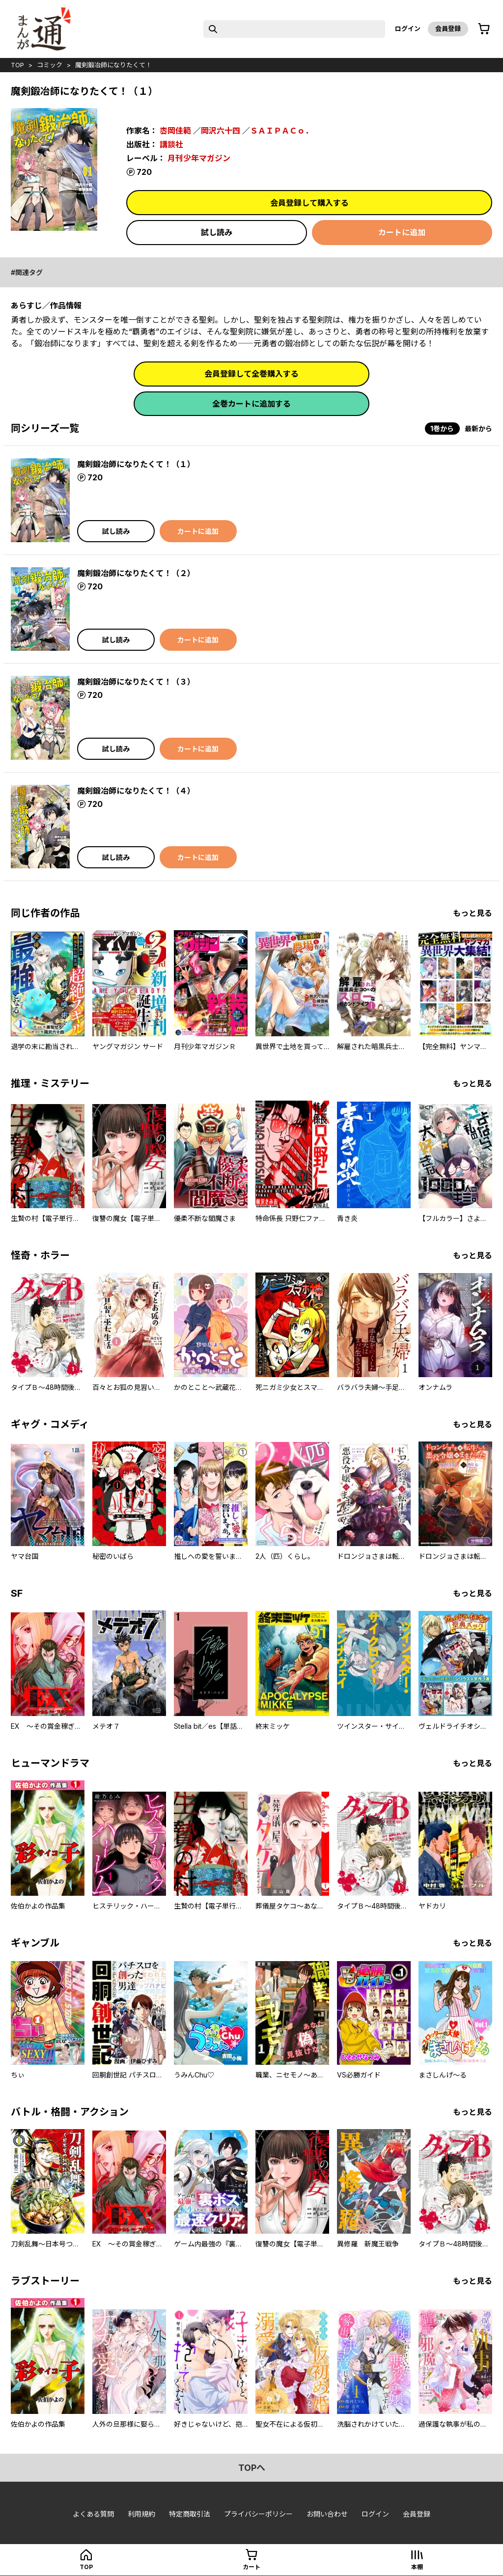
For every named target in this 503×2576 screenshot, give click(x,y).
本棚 (417, 2567)
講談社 (171, 144)
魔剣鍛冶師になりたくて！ (113, 65)
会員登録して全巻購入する (251, 374)
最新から (478, 428)
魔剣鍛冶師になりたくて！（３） (136, 682)
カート (251, 2567)
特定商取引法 (189, 2514)
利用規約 (141, 2514)
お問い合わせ (327, 2514)
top (17, 65)
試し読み (216, 232)
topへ (251, 2468)
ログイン (407, 28)
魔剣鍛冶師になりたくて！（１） (136, 464)
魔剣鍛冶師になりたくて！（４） (136, 791)
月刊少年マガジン (199, 158)
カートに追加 (401, 232)
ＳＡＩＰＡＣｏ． (281, 131)
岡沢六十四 (220, 131)
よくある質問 (93, 2514)
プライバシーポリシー (258, 2514)
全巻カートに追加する (251, 404)
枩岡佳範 (175, 131)
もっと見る (472, 913)
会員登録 (448, 28)
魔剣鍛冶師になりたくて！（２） (136, 573)
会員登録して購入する (309, 203)
